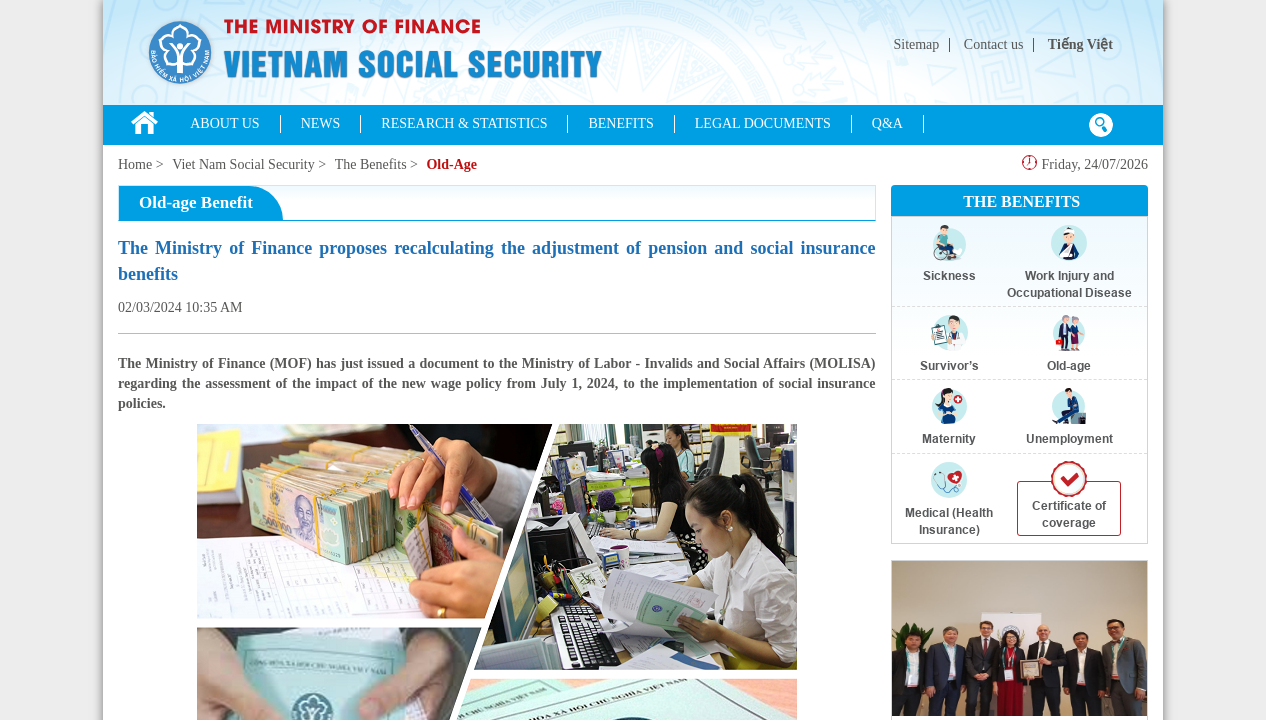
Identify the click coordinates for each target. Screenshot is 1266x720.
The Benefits (371, 164)
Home (135, 164)
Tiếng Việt (1080, 44)
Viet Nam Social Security (243, 164)
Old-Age (451, 164)
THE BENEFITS (1021, 201)
